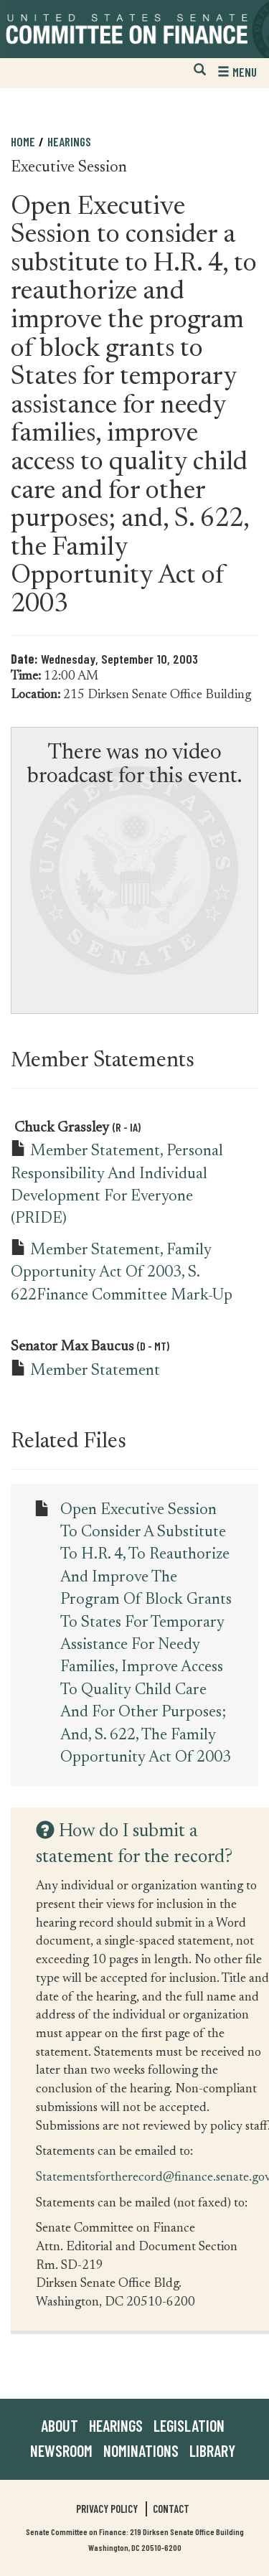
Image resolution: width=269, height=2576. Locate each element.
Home (23, 141)
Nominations (141, 2450)
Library (212, 2450)
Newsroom (61, 2450)
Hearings (69, 141)
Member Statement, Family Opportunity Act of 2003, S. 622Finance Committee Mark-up (121, 1273)
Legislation (189, 2425)
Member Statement (95, 1371)
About (59, 2425)
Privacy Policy (107, 2508)
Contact (171, 2508)
